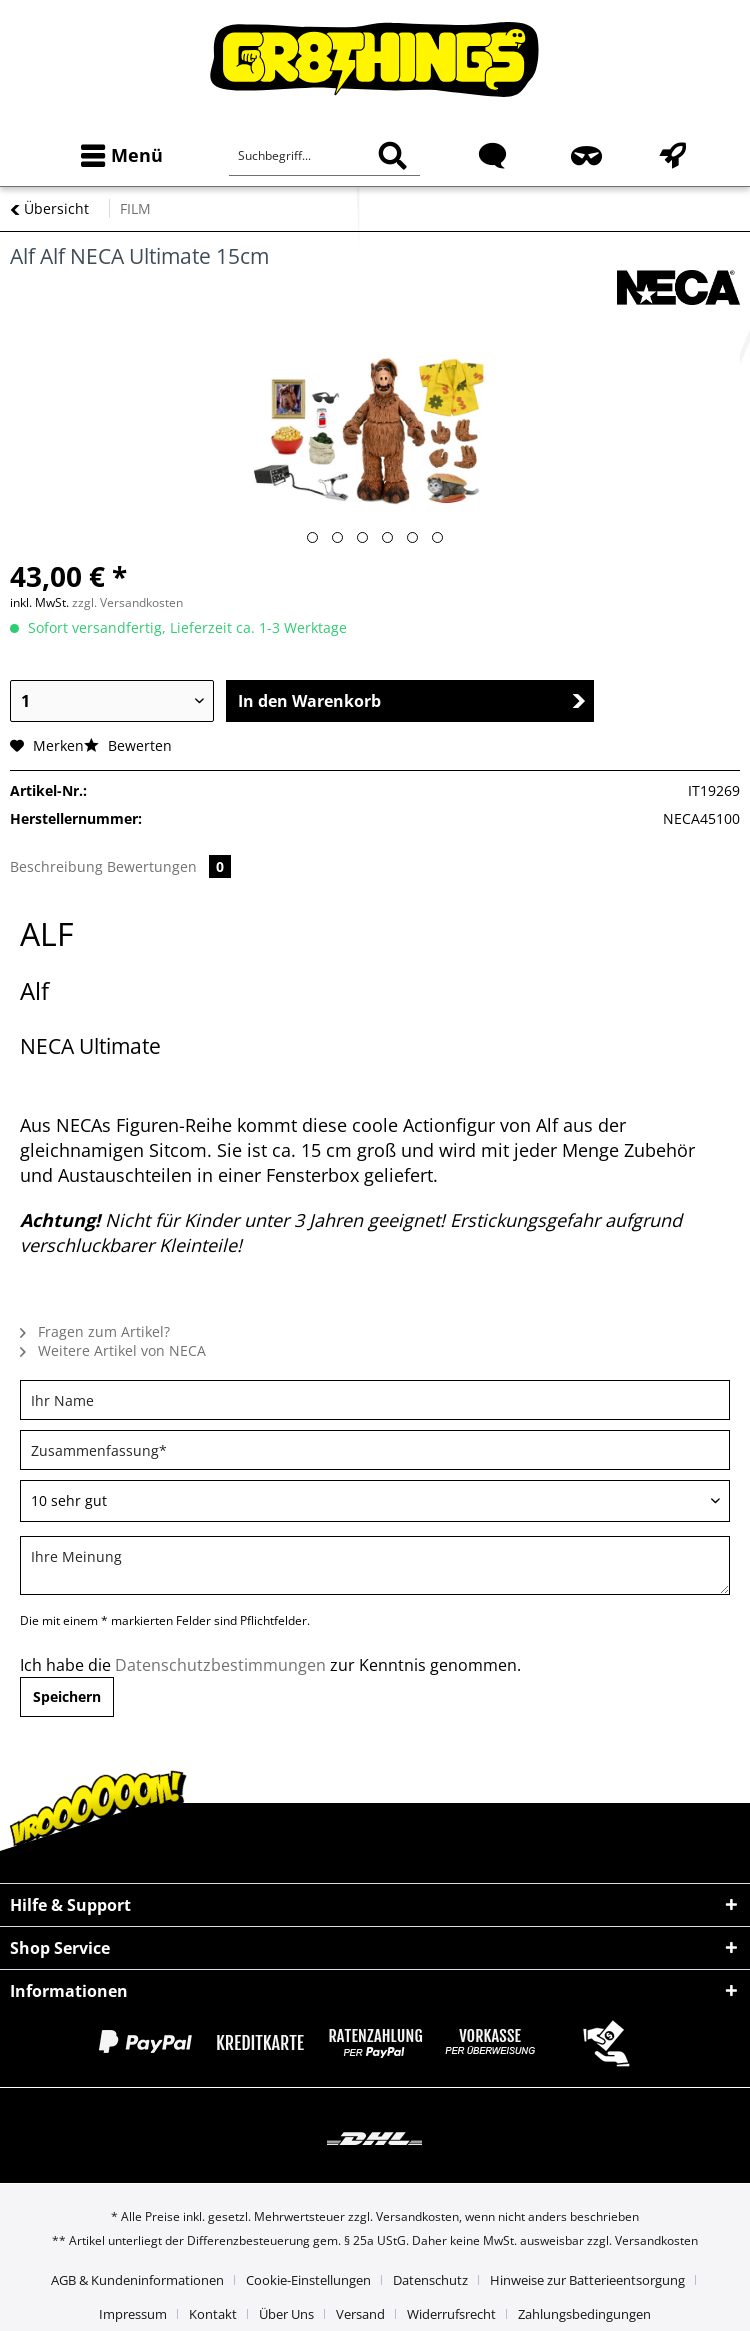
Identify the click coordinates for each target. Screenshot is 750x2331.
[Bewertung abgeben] (375, 1501)
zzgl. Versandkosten (127, 602)
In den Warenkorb (412, 701)
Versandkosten (417, 2216)
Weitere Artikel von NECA (113, 1350)
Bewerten (128, 745)
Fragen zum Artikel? (95, 1331)
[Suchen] (392, 156)
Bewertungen (169, 866)
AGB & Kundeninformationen (137, 2280)
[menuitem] (117, 155)
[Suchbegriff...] (324, 156)
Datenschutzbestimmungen (220, 1665)
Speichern (67, 1696)
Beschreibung (56, 866)
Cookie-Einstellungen (308, 2280)
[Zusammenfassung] (375, 1450)
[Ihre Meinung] (375, 1565)
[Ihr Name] (375, 1400)
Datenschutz (430, 2280)
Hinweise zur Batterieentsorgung (587, 2280)
